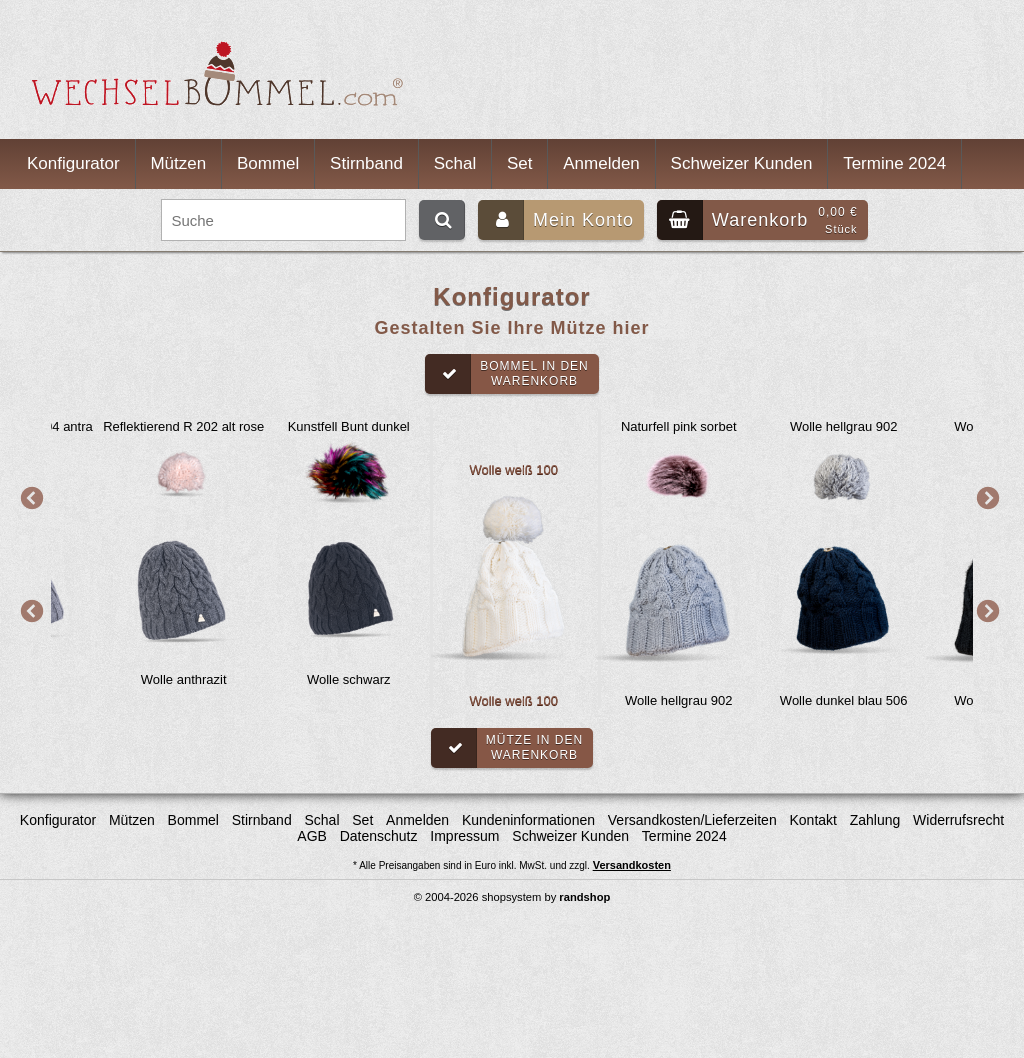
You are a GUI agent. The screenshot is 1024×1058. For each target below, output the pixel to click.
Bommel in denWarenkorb (507, 374)
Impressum (464, 836)
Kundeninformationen (528, 820)
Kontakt (812, 820)
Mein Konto (556, 220)
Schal (455, 163)
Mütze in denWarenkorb (507, 748)
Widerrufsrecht (958, 820)
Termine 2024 (894, 163)
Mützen (178, 163)
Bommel (268, 163)
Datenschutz (379, 836)
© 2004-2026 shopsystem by (512, 897)
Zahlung (875, 820)
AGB (312, 836)
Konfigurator (73, 163)
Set (520, 163)
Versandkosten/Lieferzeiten (692, 820)
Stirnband (366, 163)
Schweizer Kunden (742, 163)
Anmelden (601, 163)
